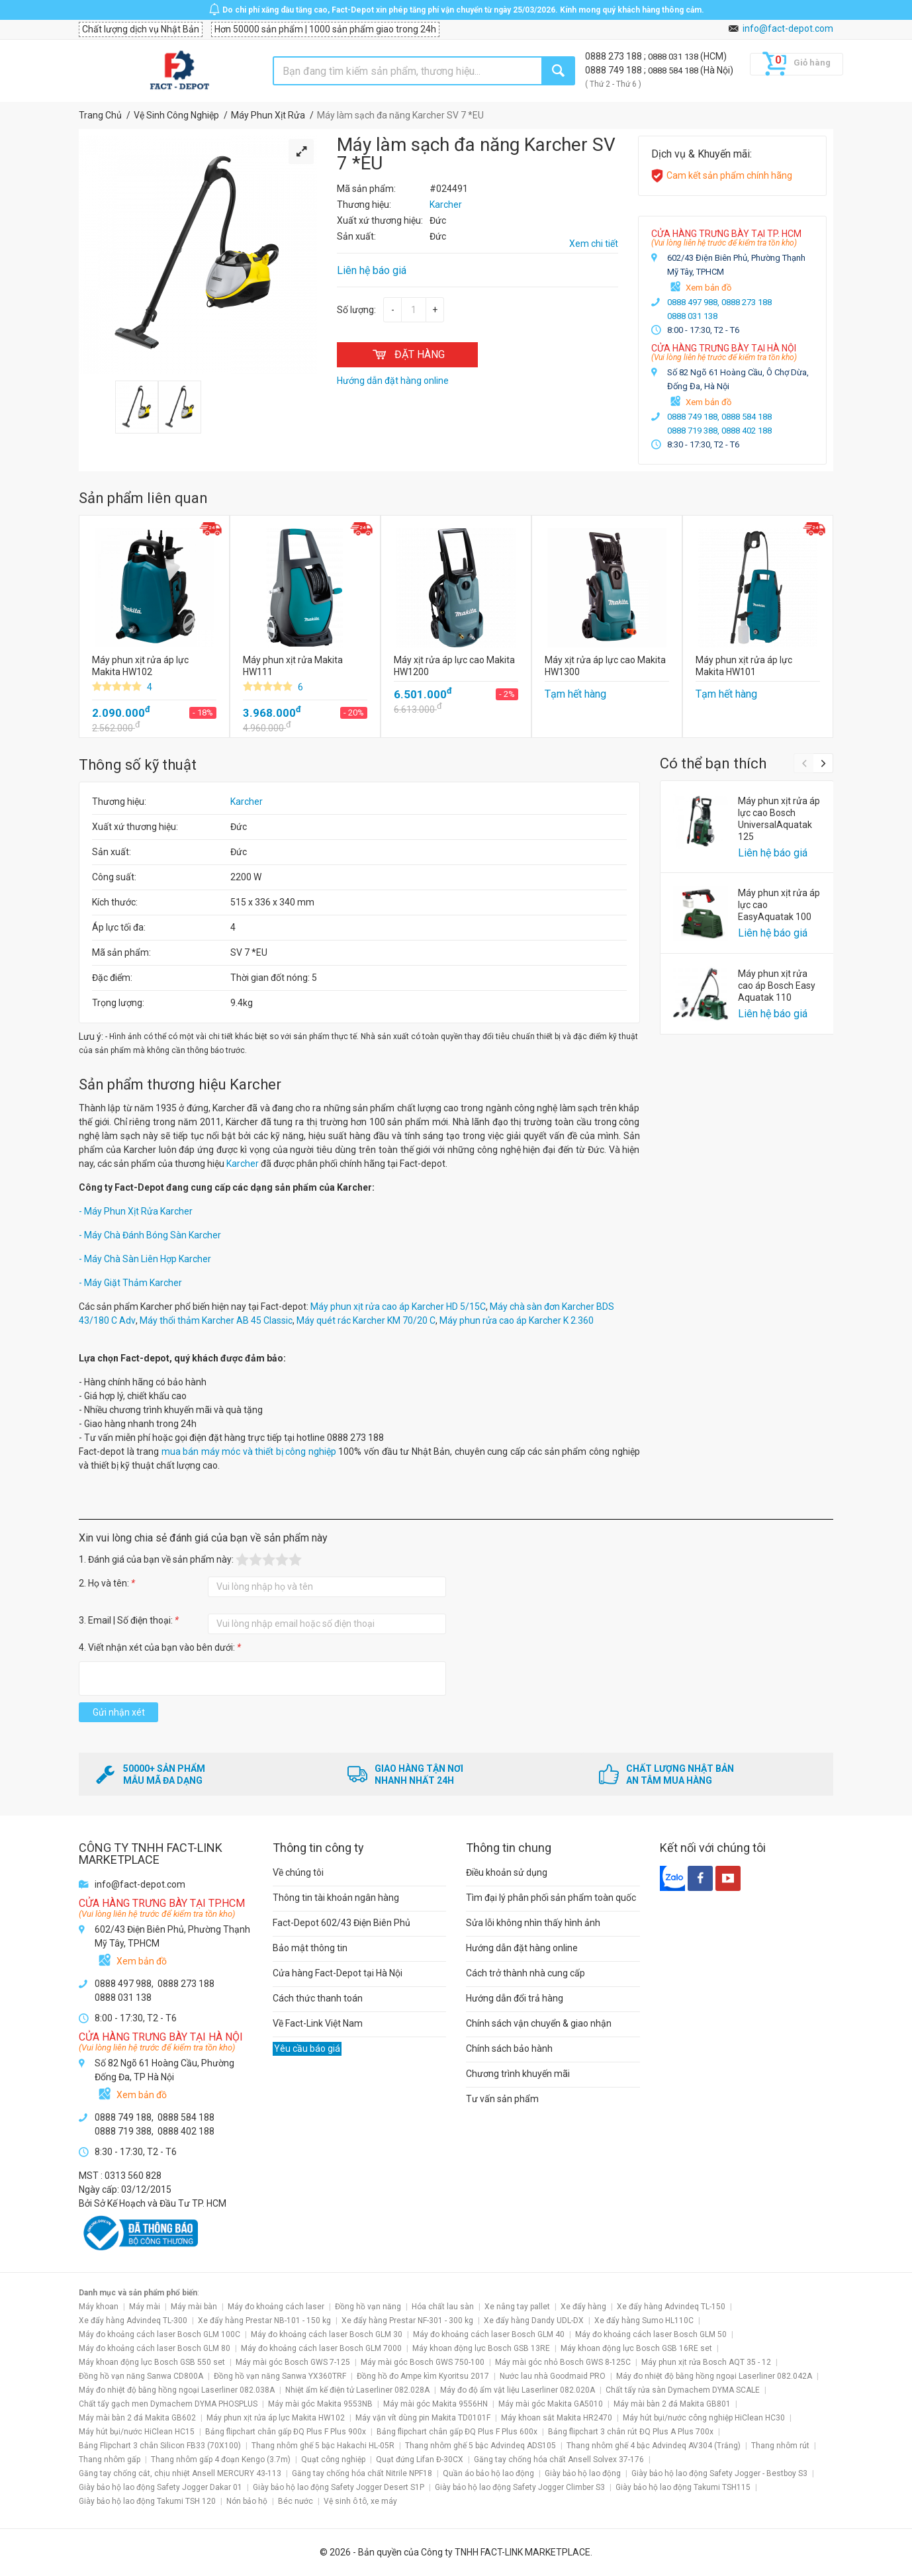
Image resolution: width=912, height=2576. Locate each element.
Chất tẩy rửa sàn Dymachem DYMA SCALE (683, 2390)
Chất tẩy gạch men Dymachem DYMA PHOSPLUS (168, 2404)
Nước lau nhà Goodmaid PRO (553, 2376)
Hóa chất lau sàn (443, 2306)
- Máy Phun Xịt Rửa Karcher (136, 1211)
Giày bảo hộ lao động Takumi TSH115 (683, 2487)
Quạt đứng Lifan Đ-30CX (419, 2459)
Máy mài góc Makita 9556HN (435, 2404)
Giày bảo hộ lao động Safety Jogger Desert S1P (338, 2487)
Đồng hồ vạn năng (368, 2306)
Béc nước (295, 2501)
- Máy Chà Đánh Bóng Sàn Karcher (150, 1235)
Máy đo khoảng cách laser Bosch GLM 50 (651, 2334)
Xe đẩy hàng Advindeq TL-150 (671, 2306)
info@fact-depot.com (788, 28)
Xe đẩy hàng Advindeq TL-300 (133, 2320)
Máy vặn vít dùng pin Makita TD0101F (422, 2417)
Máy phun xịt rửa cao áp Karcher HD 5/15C (398, 1306)
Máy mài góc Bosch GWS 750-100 (422, 2362)
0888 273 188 (614, 56)
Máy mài (144, 2306)
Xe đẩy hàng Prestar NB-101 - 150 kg (264, 2320)
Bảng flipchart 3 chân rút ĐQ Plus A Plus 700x (630, 2431)
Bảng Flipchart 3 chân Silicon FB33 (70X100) (160, 2445)
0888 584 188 (674, 70)
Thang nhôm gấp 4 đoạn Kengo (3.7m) (221, 2459)
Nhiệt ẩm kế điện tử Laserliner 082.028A (357, 2390)
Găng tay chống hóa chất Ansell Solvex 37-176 (559, 2459)
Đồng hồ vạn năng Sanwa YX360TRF (280, 2376)
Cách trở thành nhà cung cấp (525, 1973)
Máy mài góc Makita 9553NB (320, 2404)
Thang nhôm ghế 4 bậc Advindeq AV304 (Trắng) (654, 2445)
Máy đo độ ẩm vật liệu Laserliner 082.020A (517, 2390)
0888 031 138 (674, 57)
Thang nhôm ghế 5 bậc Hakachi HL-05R (322, 2445)
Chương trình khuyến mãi (518, 2073)
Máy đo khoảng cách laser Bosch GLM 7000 (321, 2348)
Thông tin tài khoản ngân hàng (336, 1897)
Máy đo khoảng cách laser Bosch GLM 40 (489, 2334)
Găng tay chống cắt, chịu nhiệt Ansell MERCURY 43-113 (180, 2473)
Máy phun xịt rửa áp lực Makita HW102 (275, 2417)
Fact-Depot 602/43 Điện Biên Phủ (341, 1922)
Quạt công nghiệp (333, 2459)
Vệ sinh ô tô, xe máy (360, 2501)
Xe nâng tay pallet (517, 2306)
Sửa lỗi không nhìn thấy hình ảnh (533, 1922)
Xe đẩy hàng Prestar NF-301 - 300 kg (407, 2320)
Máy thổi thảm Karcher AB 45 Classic (216, 1320)
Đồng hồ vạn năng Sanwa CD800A (141, 2376)
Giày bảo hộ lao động (583, 2473)
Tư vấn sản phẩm (502, 2098)
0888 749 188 (614, 70)
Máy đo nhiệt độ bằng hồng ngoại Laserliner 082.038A (177, 2390)
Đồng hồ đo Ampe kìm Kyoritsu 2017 (423, 2376)
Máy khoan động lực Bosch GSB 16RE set (636, 2348)
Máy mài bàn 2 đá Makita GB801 (672, 2404)
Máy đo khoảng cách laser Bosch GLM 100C (159, 2334)
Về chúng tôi (298, 1872)
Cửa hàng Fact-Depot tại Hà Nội (337, 1973)
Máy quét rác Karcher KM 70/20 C (365, 1320)
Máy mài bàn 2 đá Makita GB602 (137, 2417)
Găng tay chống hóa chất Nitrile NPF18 (362, 2473)
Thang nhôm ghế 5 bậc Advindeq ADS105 (480, 2445)
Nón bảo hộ (246, 2501)
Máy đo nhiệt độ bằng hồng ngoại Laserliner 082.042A (714, 2376)
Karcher (246, 801)
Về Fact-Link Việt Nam (318, 2023)
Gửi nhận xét (119, 1712)
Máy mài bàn (194, 2306)
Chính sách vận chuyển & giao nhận (539, 2023)
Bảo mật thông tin (310, 1948)
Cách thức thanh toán (318, 1998)
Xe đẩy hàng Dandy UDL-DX (534, 2320)
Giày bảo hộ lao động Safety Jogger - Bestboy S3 (719, 2473)
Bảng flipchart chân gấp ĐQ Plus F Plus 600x (457, 2431)
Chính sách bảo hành (509, 2048)
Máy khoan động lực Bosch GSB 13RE (481, 2348)
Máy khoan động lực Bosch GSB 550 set (152, 2362)
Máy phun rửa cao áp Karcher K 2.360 (516, 1320)
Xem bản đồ (708, 288)
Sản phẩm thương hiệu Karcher (180, 1084)
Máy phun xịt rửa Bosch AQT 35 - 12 (706, 2362)
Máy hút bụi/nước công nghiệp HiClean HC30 (704, 2417)
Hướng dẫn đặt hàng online (522, 1948)
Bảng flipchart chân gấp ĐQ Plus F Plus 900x (285, 2431)
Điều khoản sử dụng (506, 1872)
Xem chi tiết (593, 243)
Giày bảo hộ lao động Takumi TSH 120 (147, 2501)
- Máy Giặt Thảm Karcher (130, 1282)
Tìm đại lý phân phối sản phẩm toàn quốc (551, 1897)
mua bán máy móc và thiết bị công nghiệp (248, 1451)
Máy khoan (98, 2306)
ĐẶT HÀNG (407, 354)
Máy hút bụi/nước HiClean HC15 (137, 2431)
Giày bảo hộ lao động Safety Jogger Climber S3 (520, 2487)
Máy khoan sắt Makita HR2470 (556, 2417)
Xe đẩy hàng (583, 2306)
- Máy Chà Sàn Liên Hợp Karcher (145, 1259)
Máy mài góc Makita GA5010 (550, 2404)
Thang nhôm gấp (109, 2459)
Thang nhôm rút (780, 2445)
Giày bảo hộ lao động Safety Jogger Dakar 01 (160, 2487)
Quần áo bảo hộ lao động (488, 2473)
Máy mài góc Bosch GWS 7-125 (293, 2362)
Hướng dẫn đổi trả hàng (514, 1998)
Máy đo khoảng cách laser (276, 2306)
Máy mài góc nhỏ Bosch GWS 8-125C (563, 2362)
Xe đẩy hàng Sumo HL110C (644, 2320)
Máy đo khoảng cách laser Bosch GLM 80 (154, 2348)
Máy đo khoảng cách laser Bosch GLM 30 (326, 2334)
